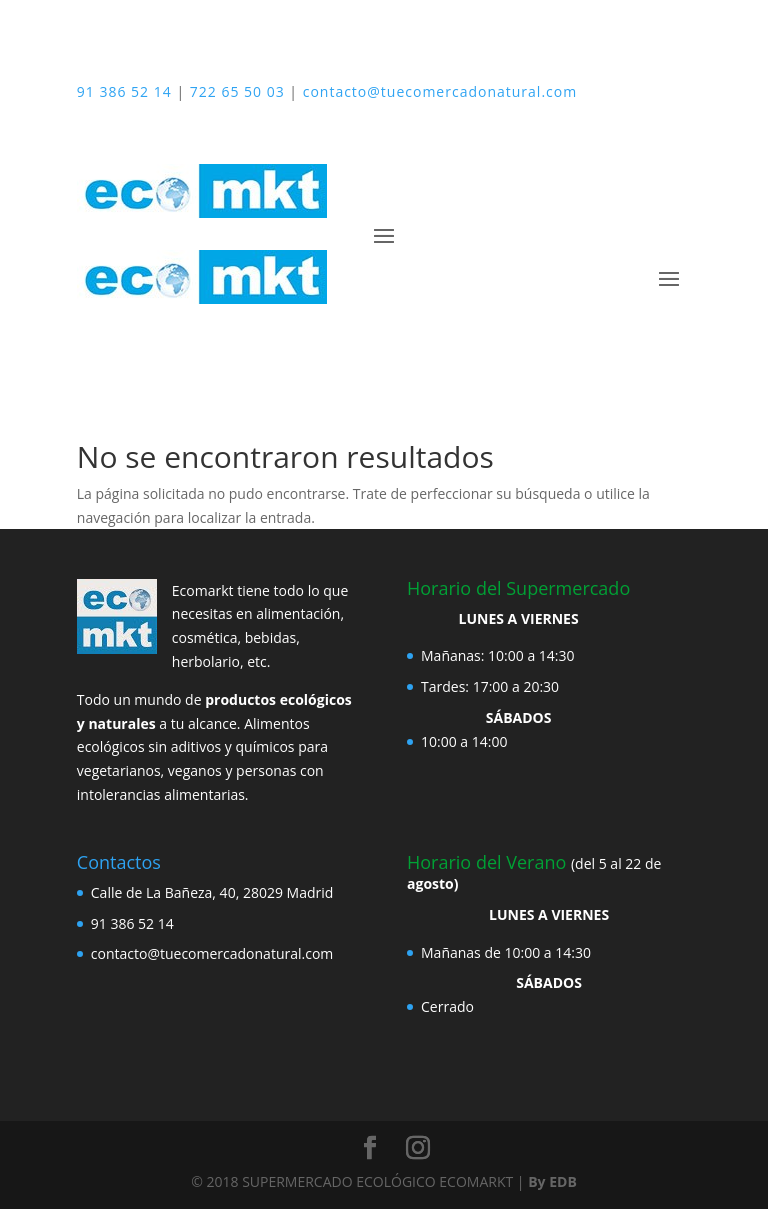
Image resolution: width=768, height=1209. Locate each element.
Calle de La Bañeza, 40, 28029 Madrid (212, 892)
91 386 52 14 (124, 91)
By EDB (552, 1181)
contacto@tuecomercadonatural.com (440, 91)
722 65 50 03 (237, 91)
